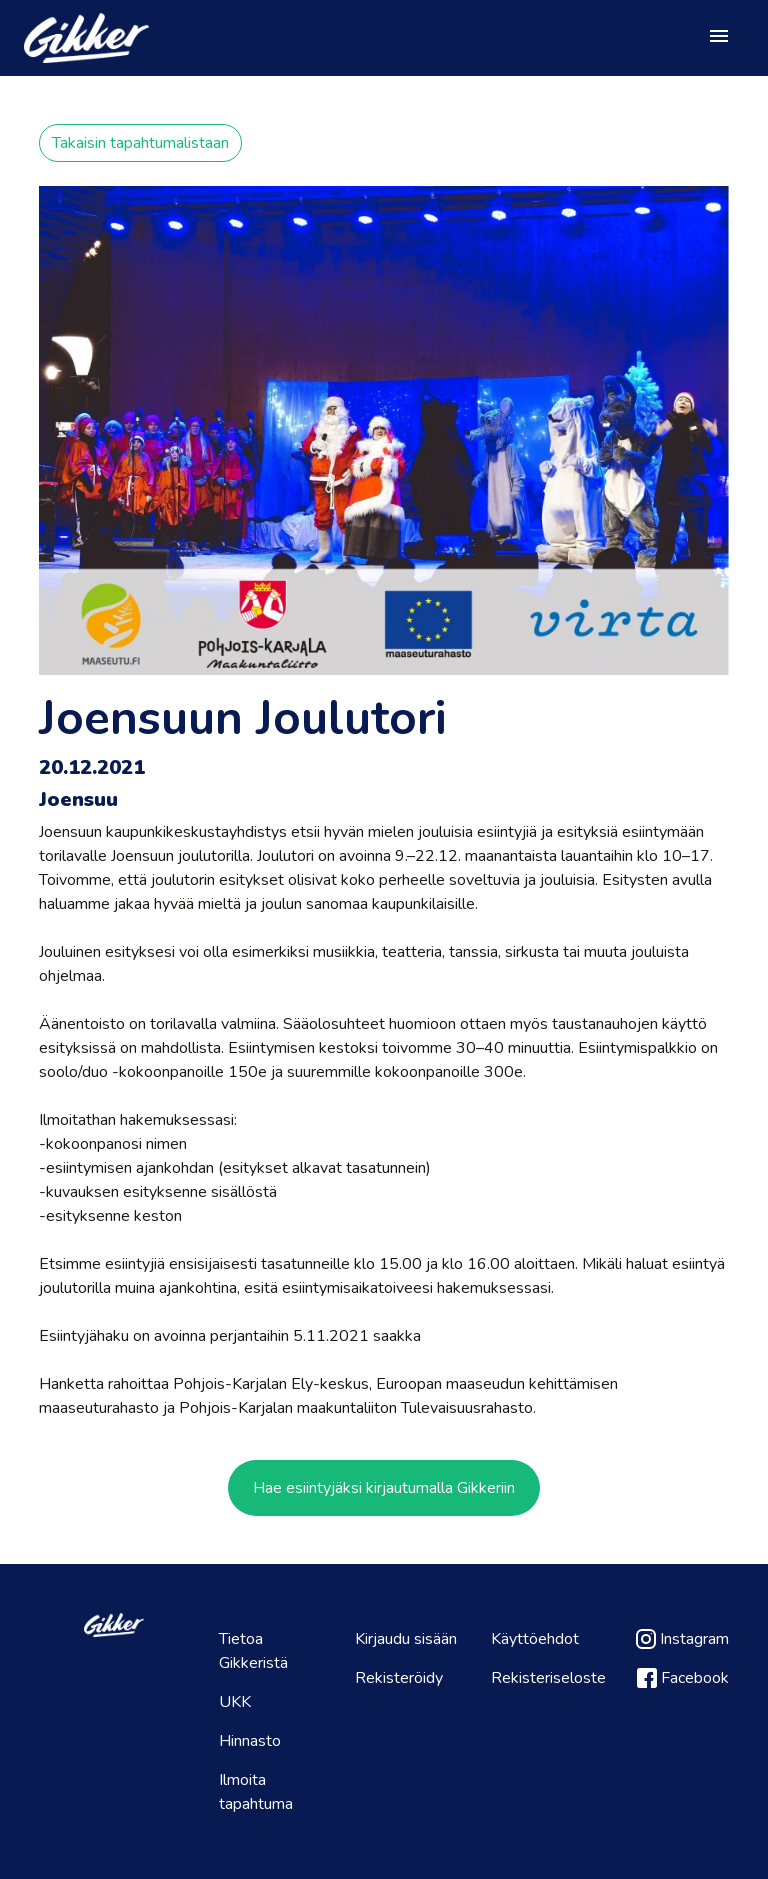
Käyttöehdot (535, 1639)
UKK (235, 1702)
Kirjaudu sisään (406, 1639)
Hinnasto (250, 1741)
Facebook (683, 1678)
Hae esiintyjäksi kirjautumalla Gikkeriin (384, 1488)
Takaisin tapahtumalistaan (140, 143)
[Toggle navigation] (719, 38)
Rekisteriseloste (548, 1678)
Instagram (682, 1639)
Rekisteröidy (399, 1678)
